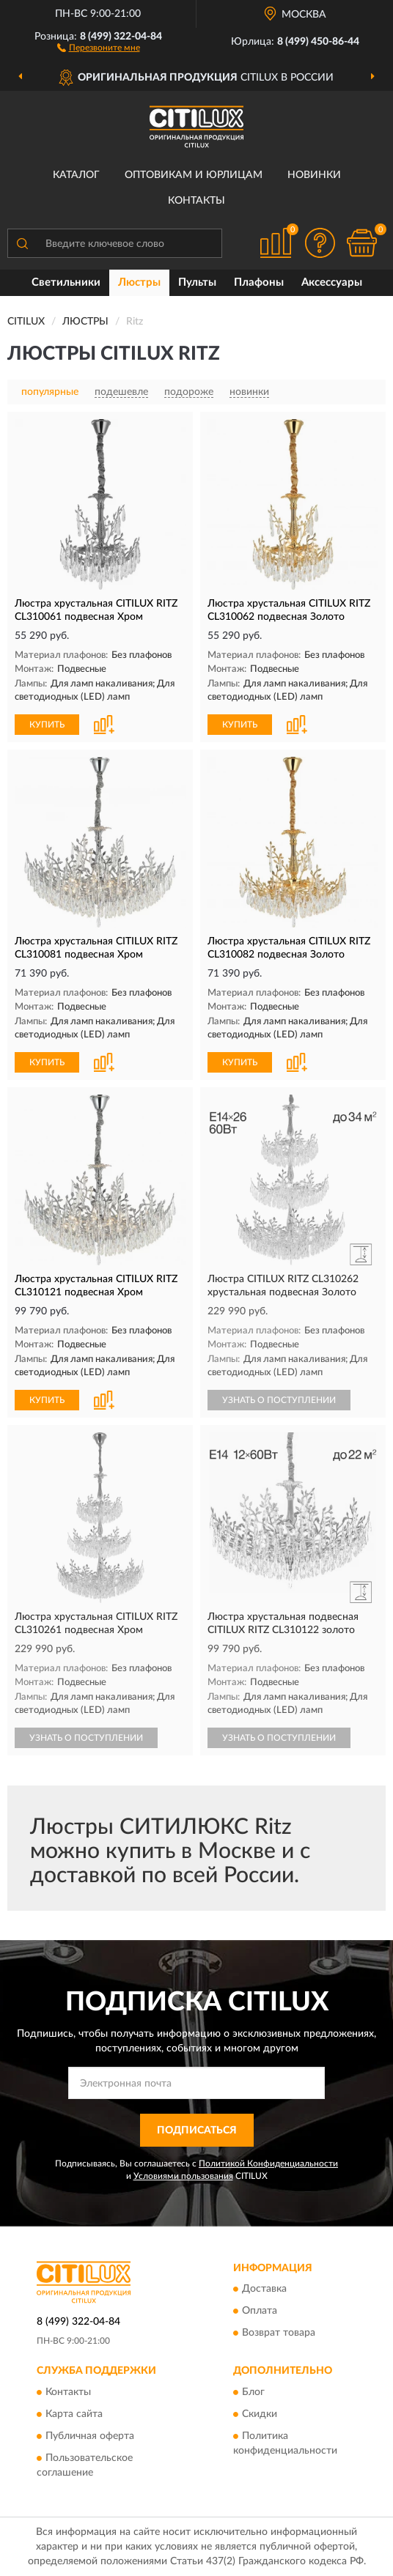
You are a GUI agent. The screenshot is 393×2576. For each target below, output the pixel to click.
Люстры (139, 282)
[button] (98, 46)
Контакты (196, 201)
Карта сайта (74, 2414)
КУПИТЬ (47, 724)
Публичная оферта (89, 2436)
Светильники (66, 282)
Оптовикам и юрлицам (193, 175)
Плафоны (259, 282)
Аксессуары (331, 282)
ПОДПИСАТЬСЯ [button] (197, 2130)
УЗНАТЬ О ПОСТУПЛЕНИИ (279, 1400)
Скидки (259, 2414)
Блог (253, 2392)
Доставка (264, 2289)
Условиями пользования (183, 2176)
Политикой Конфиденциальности (268, 2163)
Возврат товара (278, 2333)
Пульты (197, 282)
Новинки (314, 175)
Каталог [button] (76, 175)
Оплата (259, 2311)
